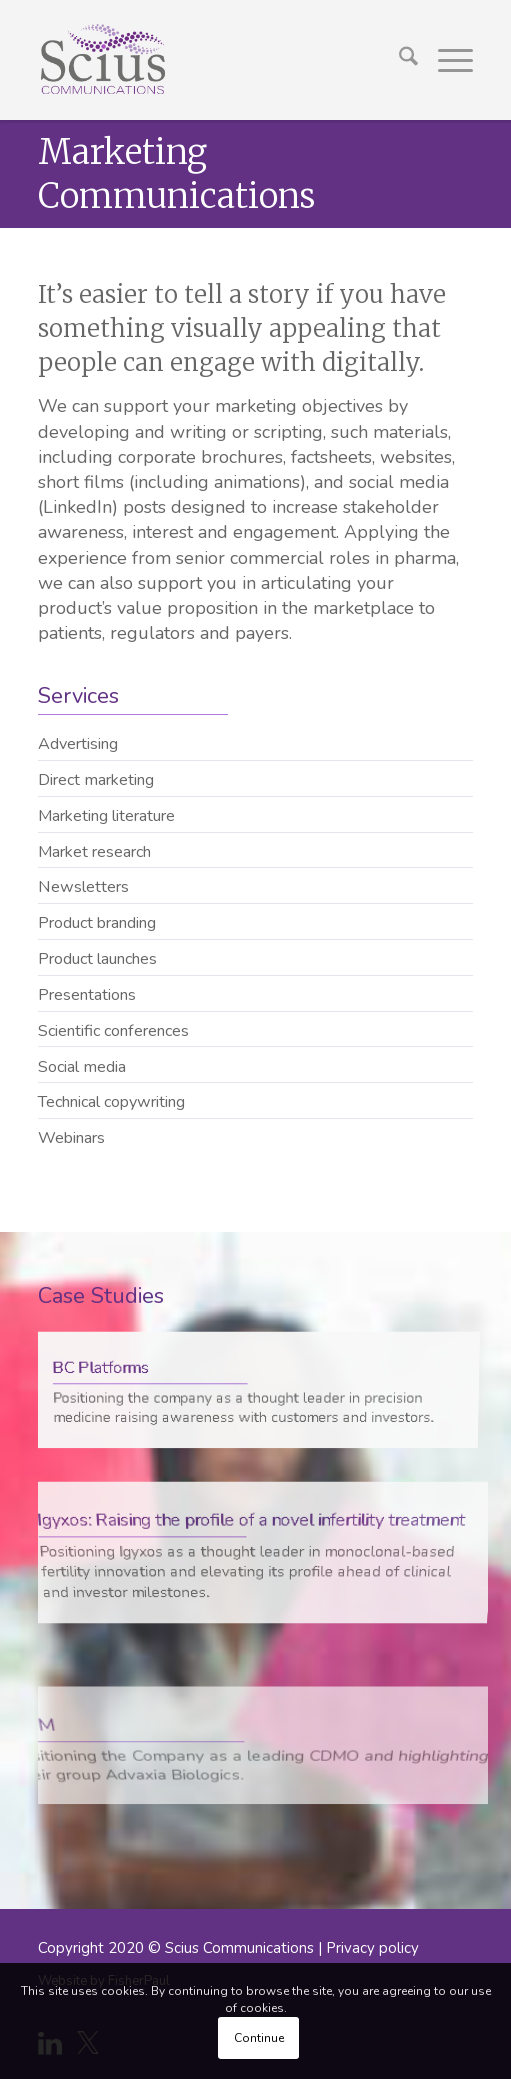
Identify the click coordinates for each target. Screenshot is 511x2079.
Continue (259, 2038)
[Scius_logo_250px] (211, 60)
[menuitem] (398, 60)
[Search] (398, 60)
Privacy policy (372, 1948)
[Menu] (445, 60)
